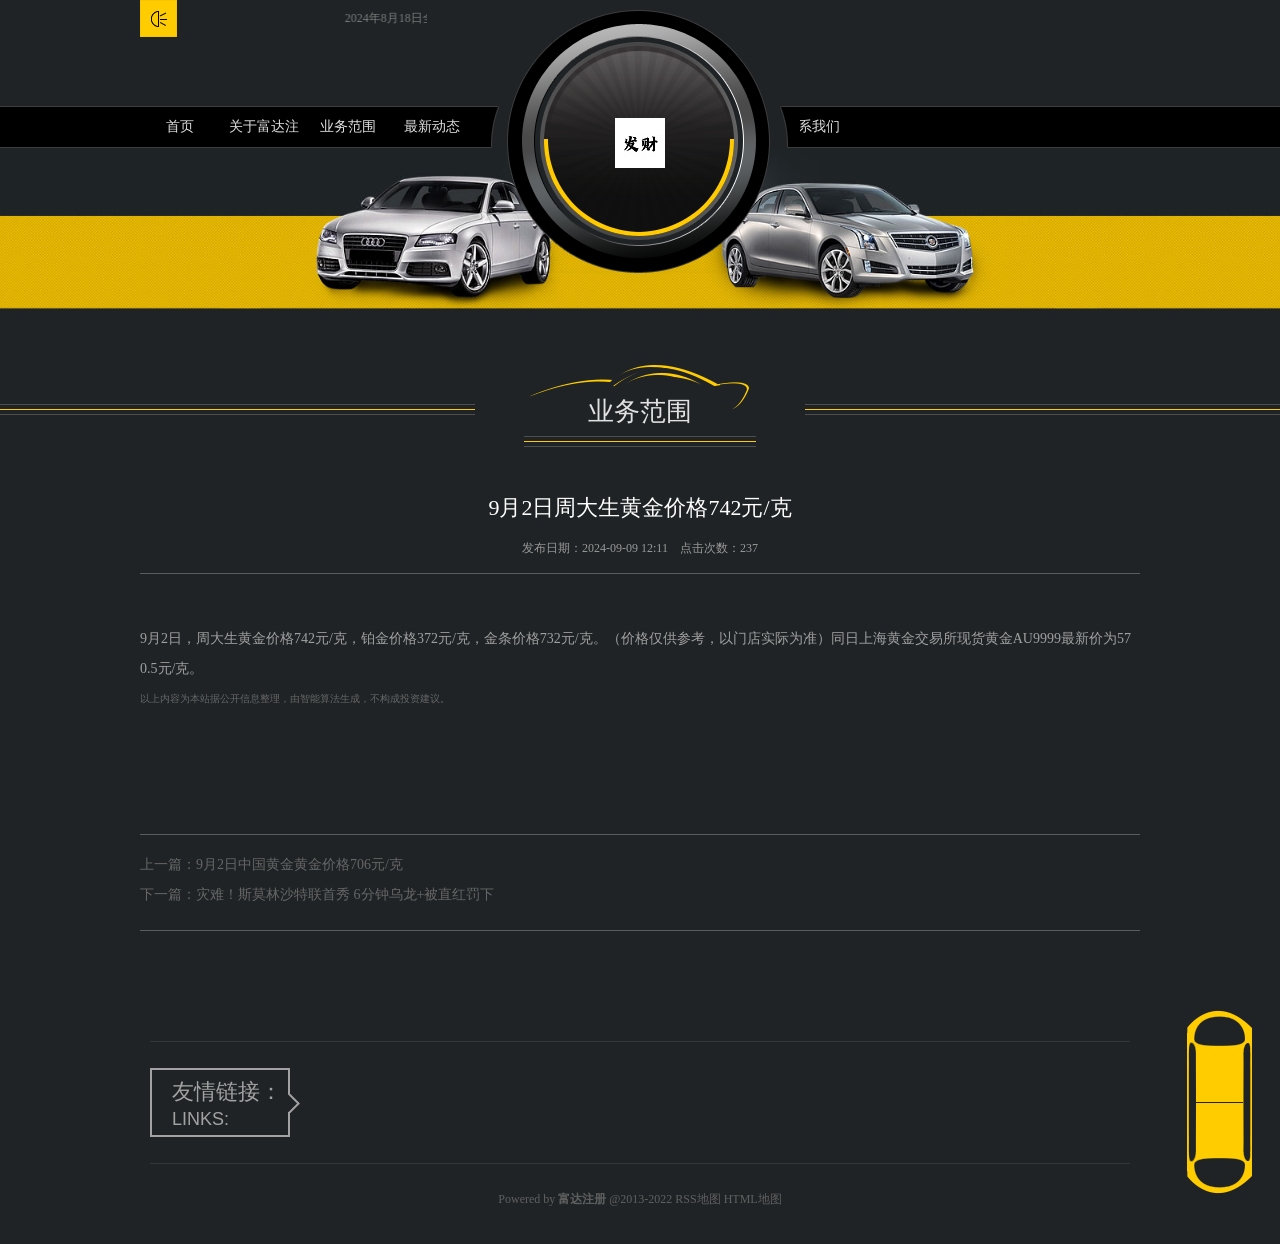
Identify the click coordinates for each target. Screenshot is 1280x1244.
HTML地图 (753, 1199)
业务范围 (348, 126)
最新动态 (432, 126)
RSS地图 (697, 1199)
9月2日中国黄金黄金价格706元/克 (299, 864)
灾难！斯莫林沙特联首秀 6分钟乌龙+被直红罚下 (345, 894)
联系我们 (812, 126)
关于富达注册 (264, 133)
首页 (180, 126)
